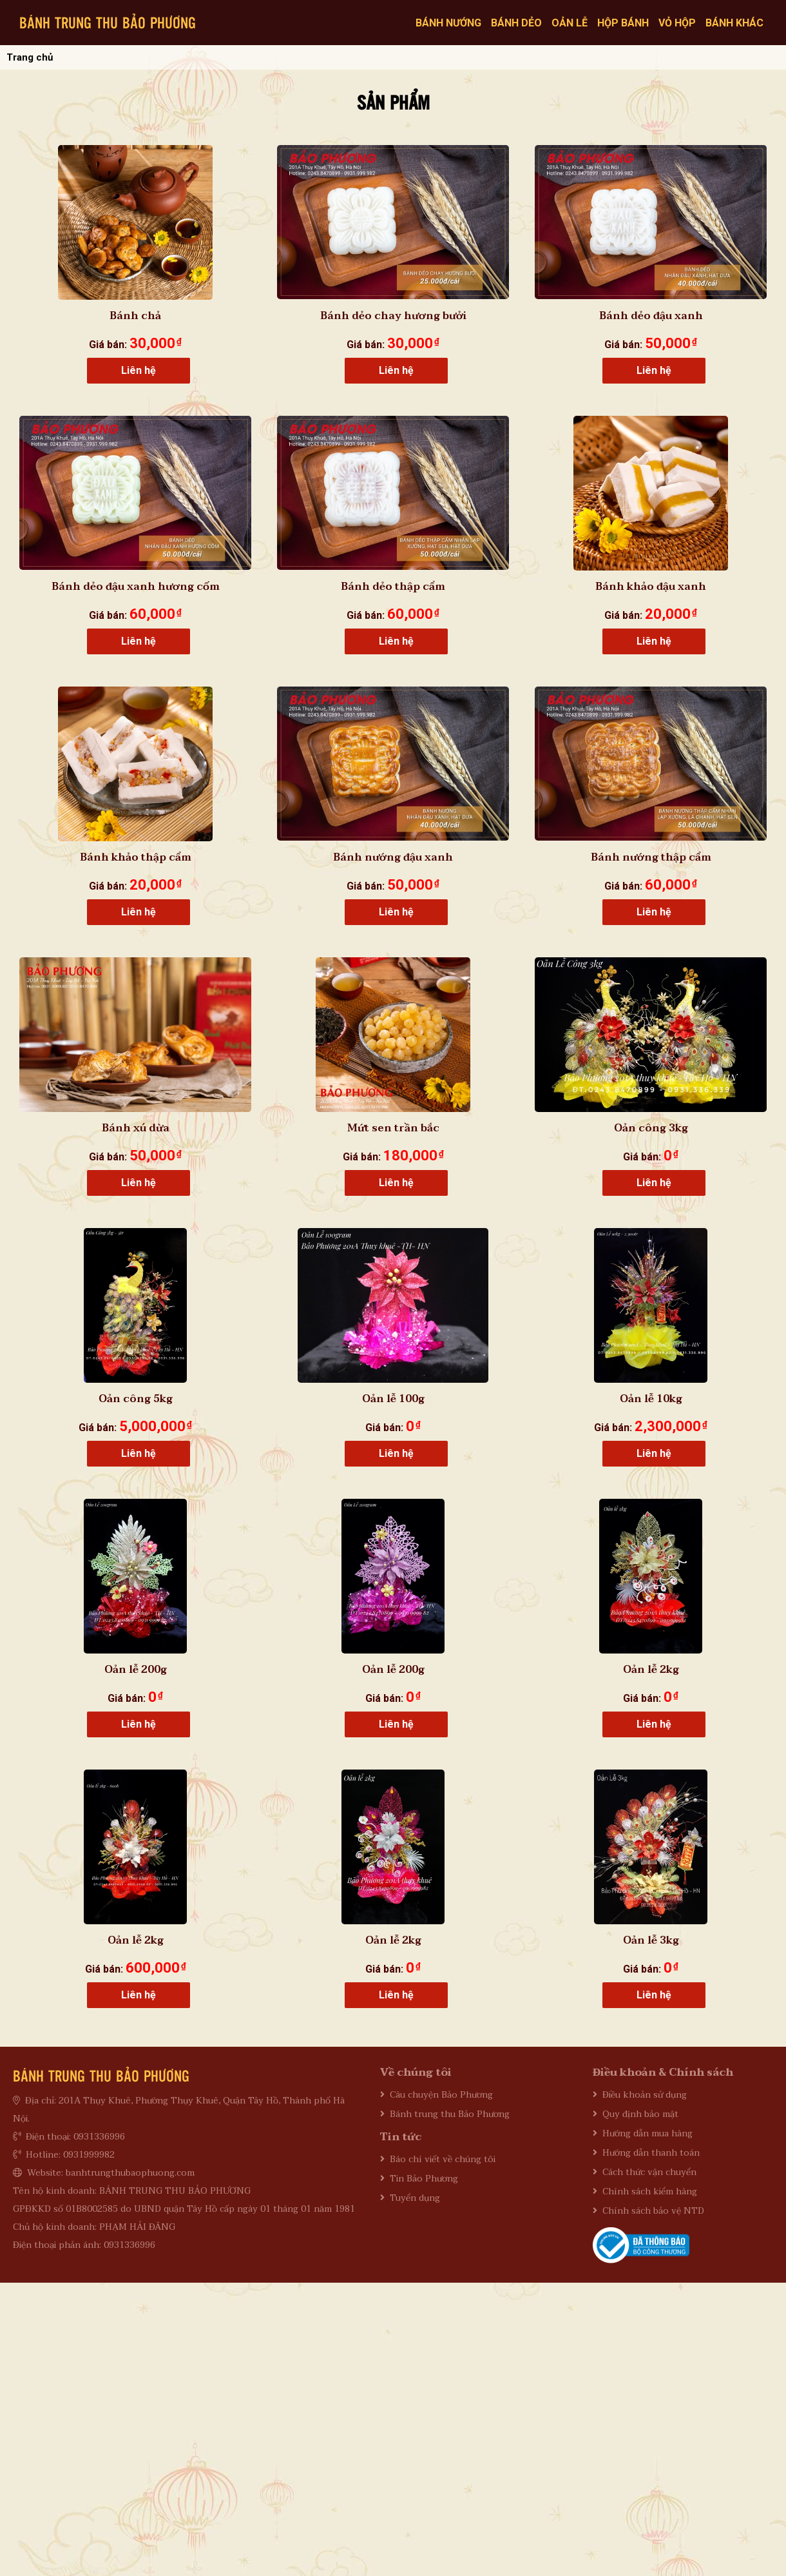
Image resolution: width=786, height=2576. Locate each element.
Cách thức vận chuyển (649, 2172)
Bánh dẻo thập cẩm (393, 586)
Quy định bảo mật (640, 2114)
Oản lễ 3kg (651, 1940)
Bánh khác (734, 23)
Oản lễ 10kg (651, 1399)
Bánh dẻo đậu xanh (651, 316)
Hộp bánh (623, 23)
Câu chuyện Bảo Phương (441, 2094)
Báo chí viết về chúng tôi (442, 2159)
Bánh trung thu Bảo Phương (450, 2114)
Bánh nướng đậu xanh (393, 857)
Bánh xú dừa (135, 1128)
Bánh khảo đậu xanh (650, 586)
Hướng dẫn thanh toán (651, 2152)
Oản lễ (569, 23)
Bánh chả (135, 316)
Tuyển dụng (415, 2198)
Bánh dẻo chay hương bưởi (393, 316)
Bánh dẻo (516, 23)
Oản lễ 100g (393, 1399)
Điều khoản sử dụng (644, 2094)
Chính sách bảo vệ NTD (653, 2210)
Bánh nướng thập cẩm (651, 857)
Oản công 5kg (136, 1399)
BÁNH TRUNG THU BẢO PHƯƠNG (107, 22)
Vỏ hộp (677, 23)
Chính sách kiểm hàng (649, 2191)
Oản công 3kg (651, 1128)
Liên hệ (138, 370)
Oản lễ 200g (135, 1669)
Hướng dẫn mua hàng (647, 2133)
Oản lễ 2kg (651, 1669)
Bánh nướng (448, 23)
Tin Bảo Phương (424, 2178)
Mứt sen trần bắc (393, 1128)
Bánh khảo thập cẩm (135, 857)
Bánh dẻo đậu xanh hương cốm (136, 586)
